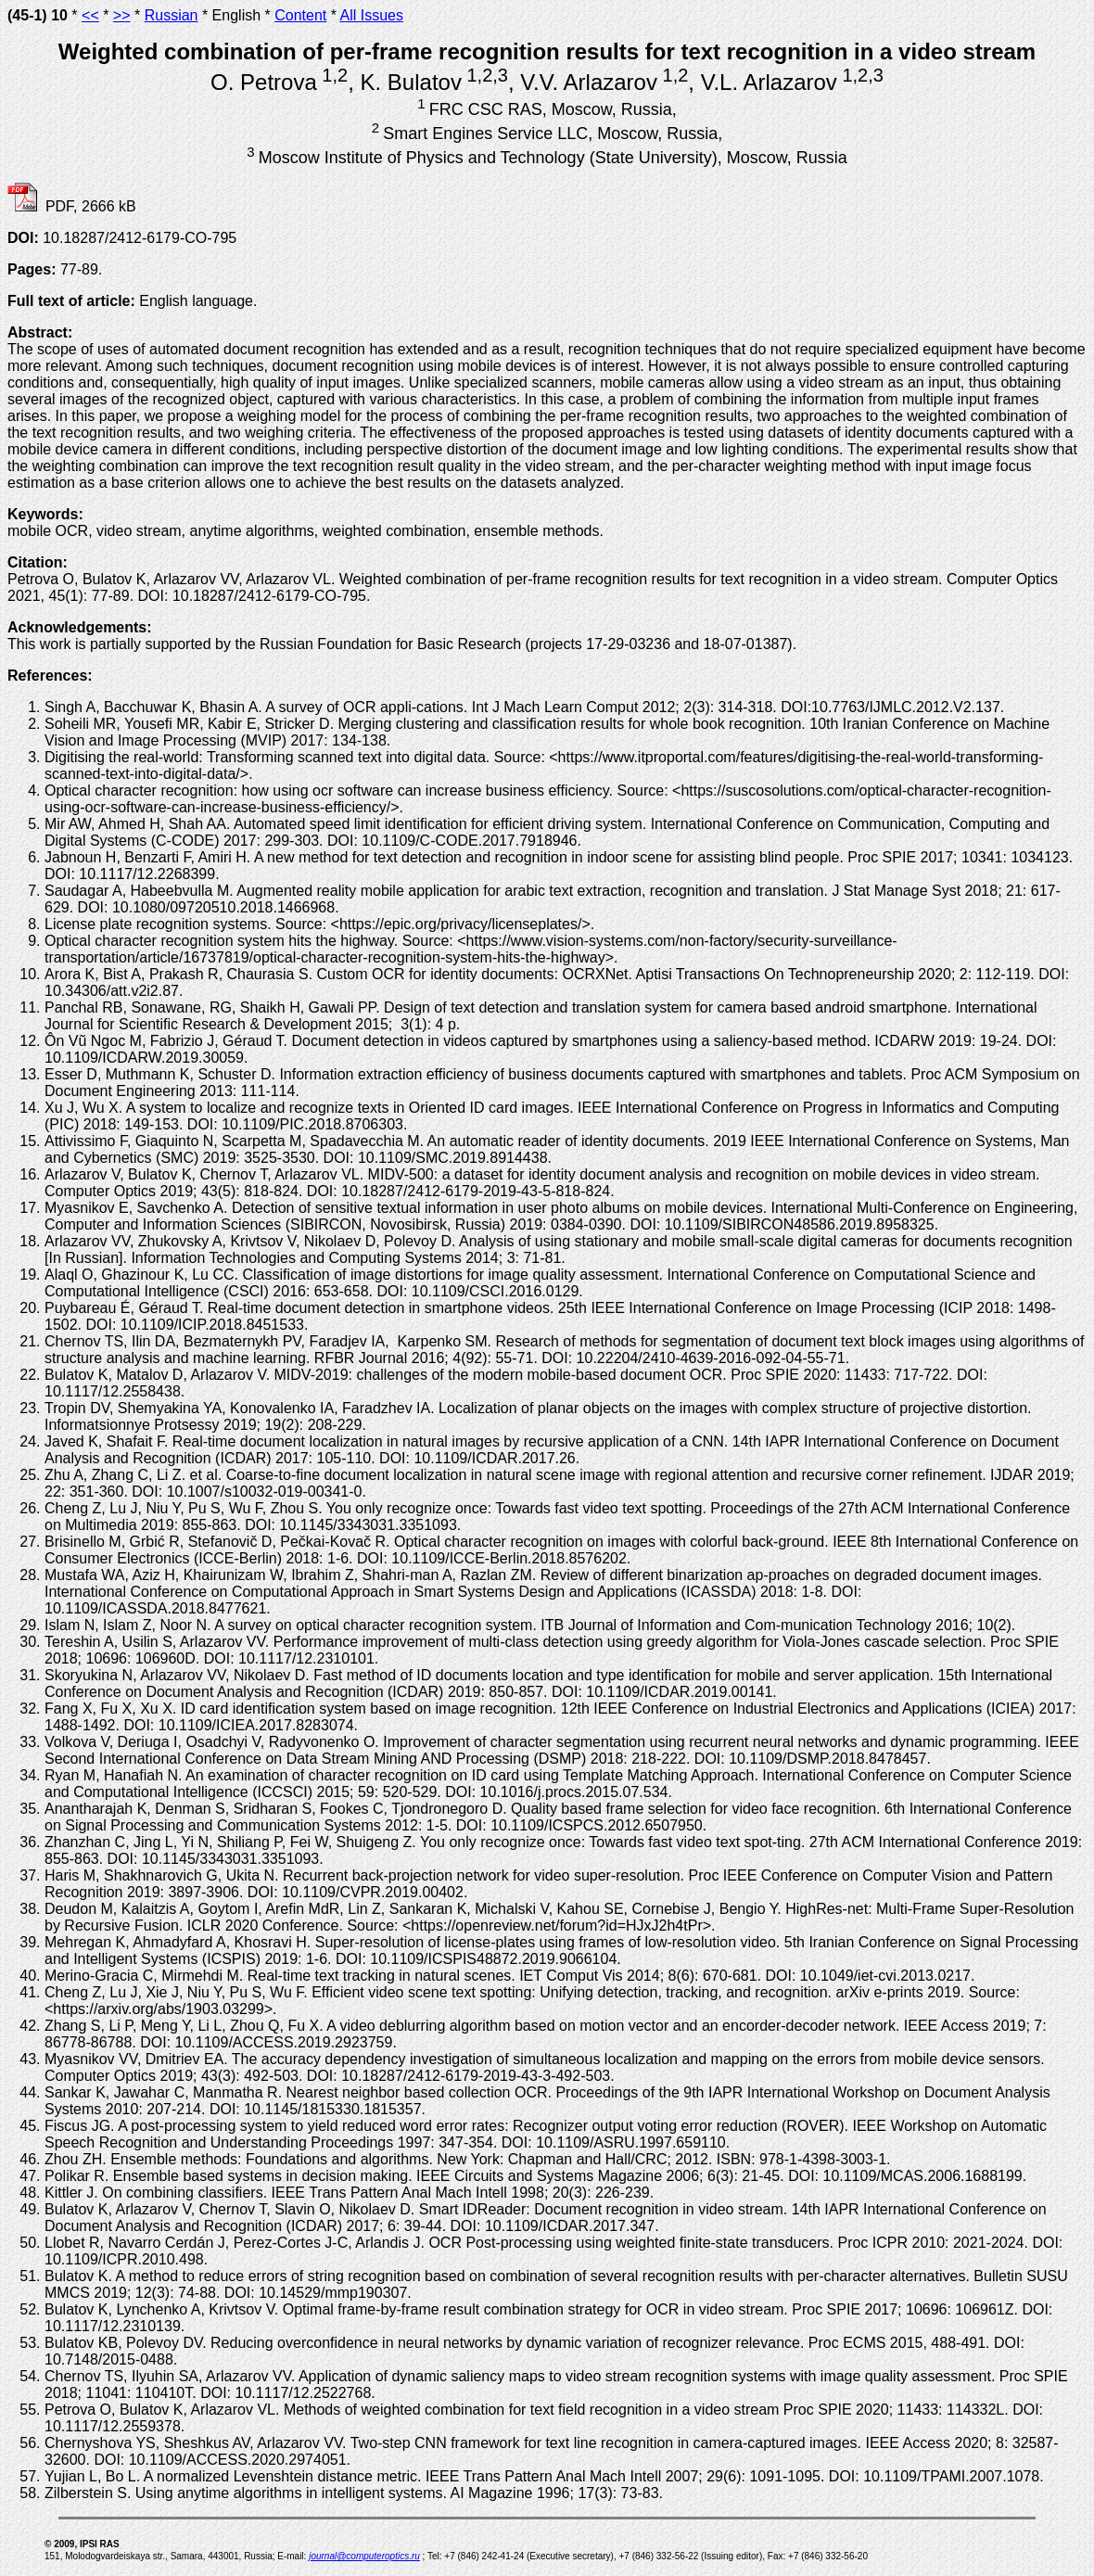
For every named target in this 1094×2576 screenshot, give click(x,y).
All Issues (370, 15)
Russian (171, 15)
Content (300, 15)
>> (122, 15)
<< (90, 15)
